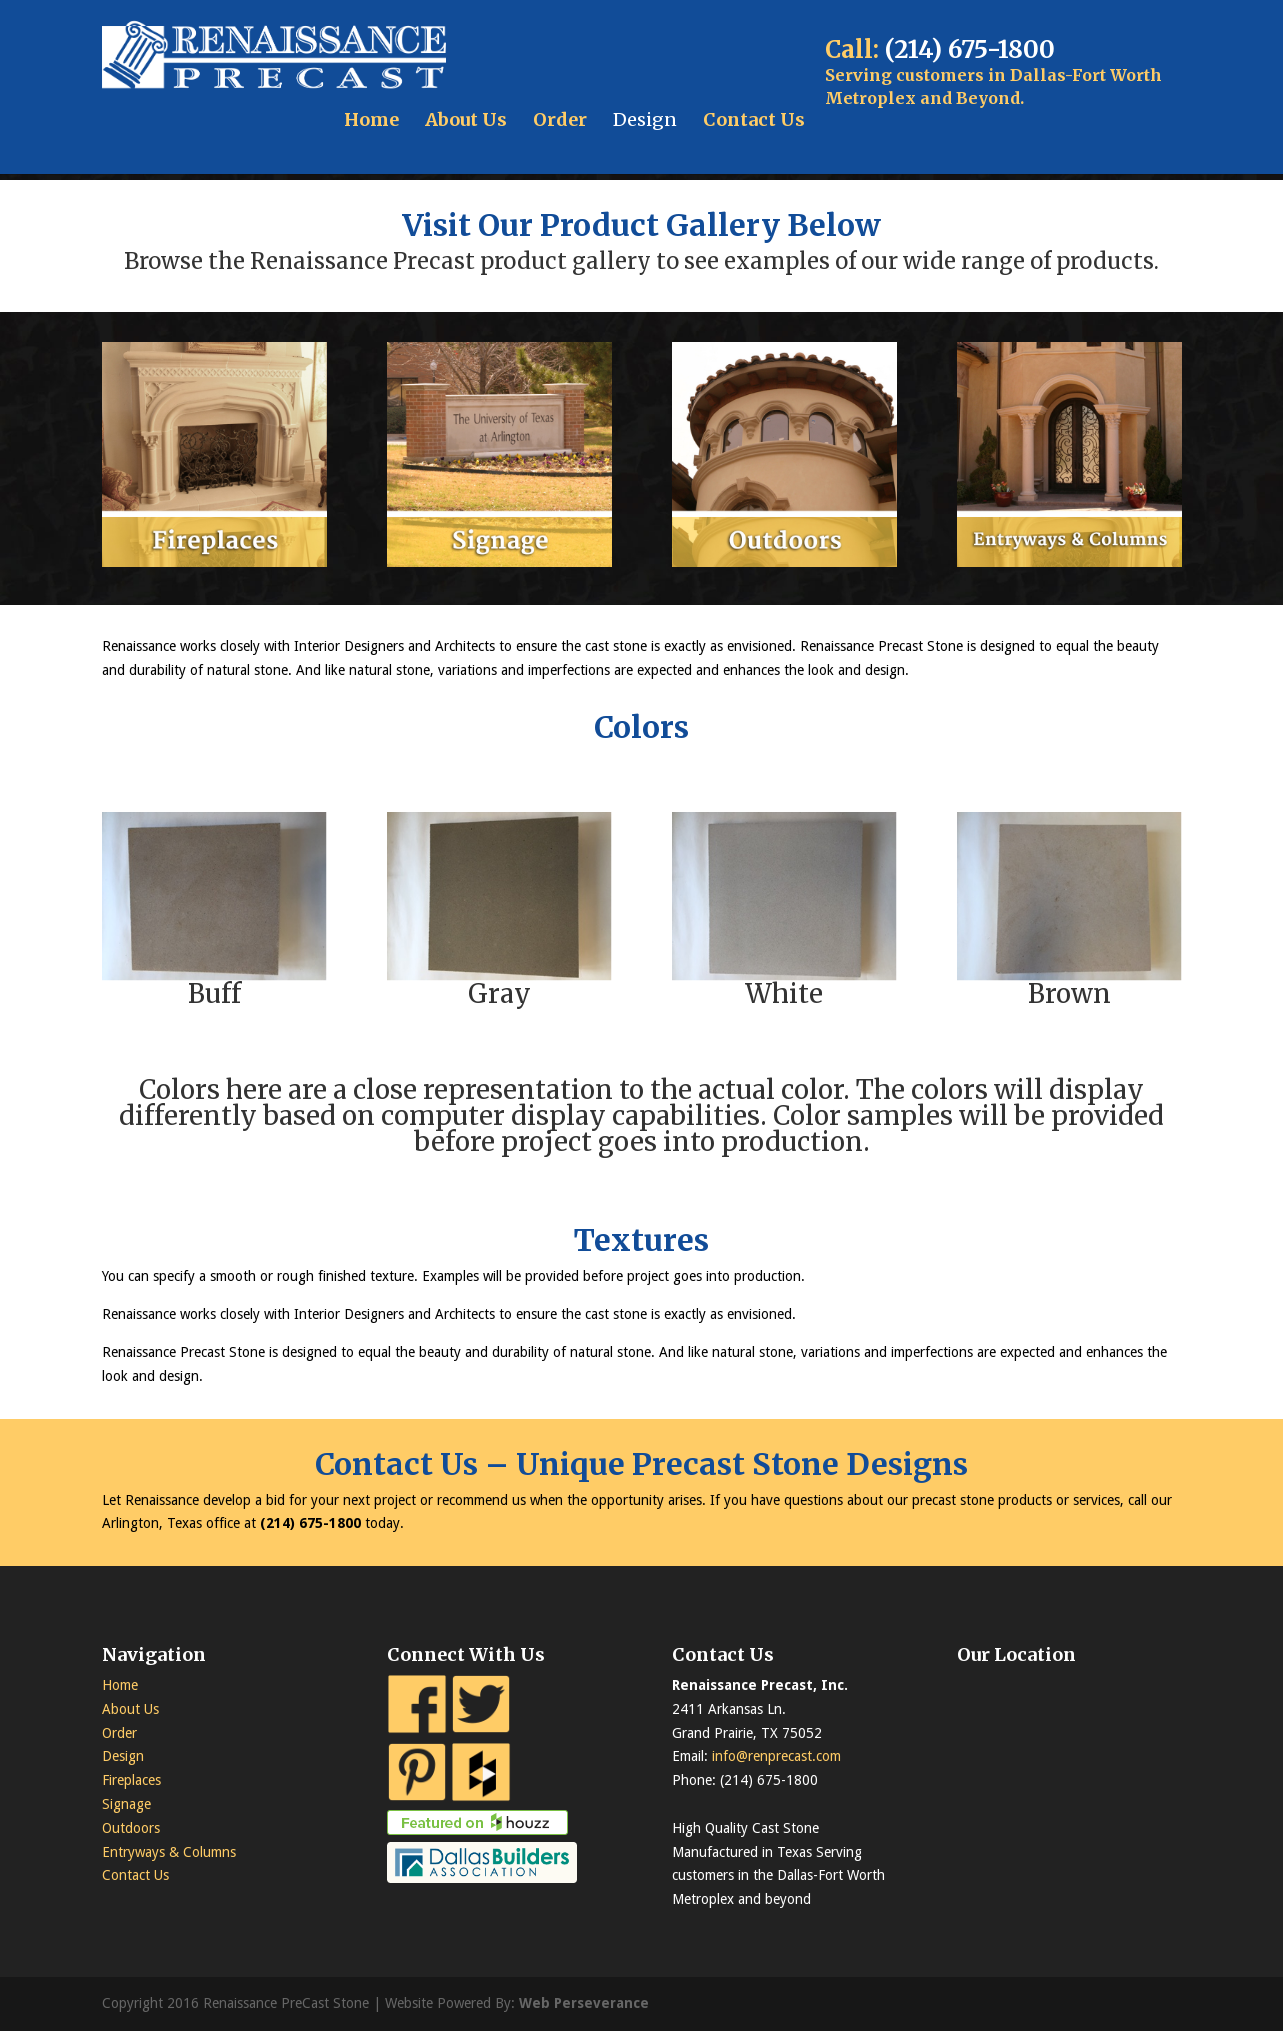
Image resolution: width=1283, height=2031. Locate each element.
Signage (126, 1804)
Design (645, 119)
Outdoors (131, 1828)
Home (371, 119)
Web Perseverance (584, 2003)
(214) (279, 1523)
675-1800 (330, 1523)
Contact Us (754, 119)
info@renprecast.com (776, 1756)
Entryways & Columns (169, 1852)
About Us (466, 119)
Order (560, 119)
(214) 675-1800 (970, 49)
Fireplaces (131, 1780)
